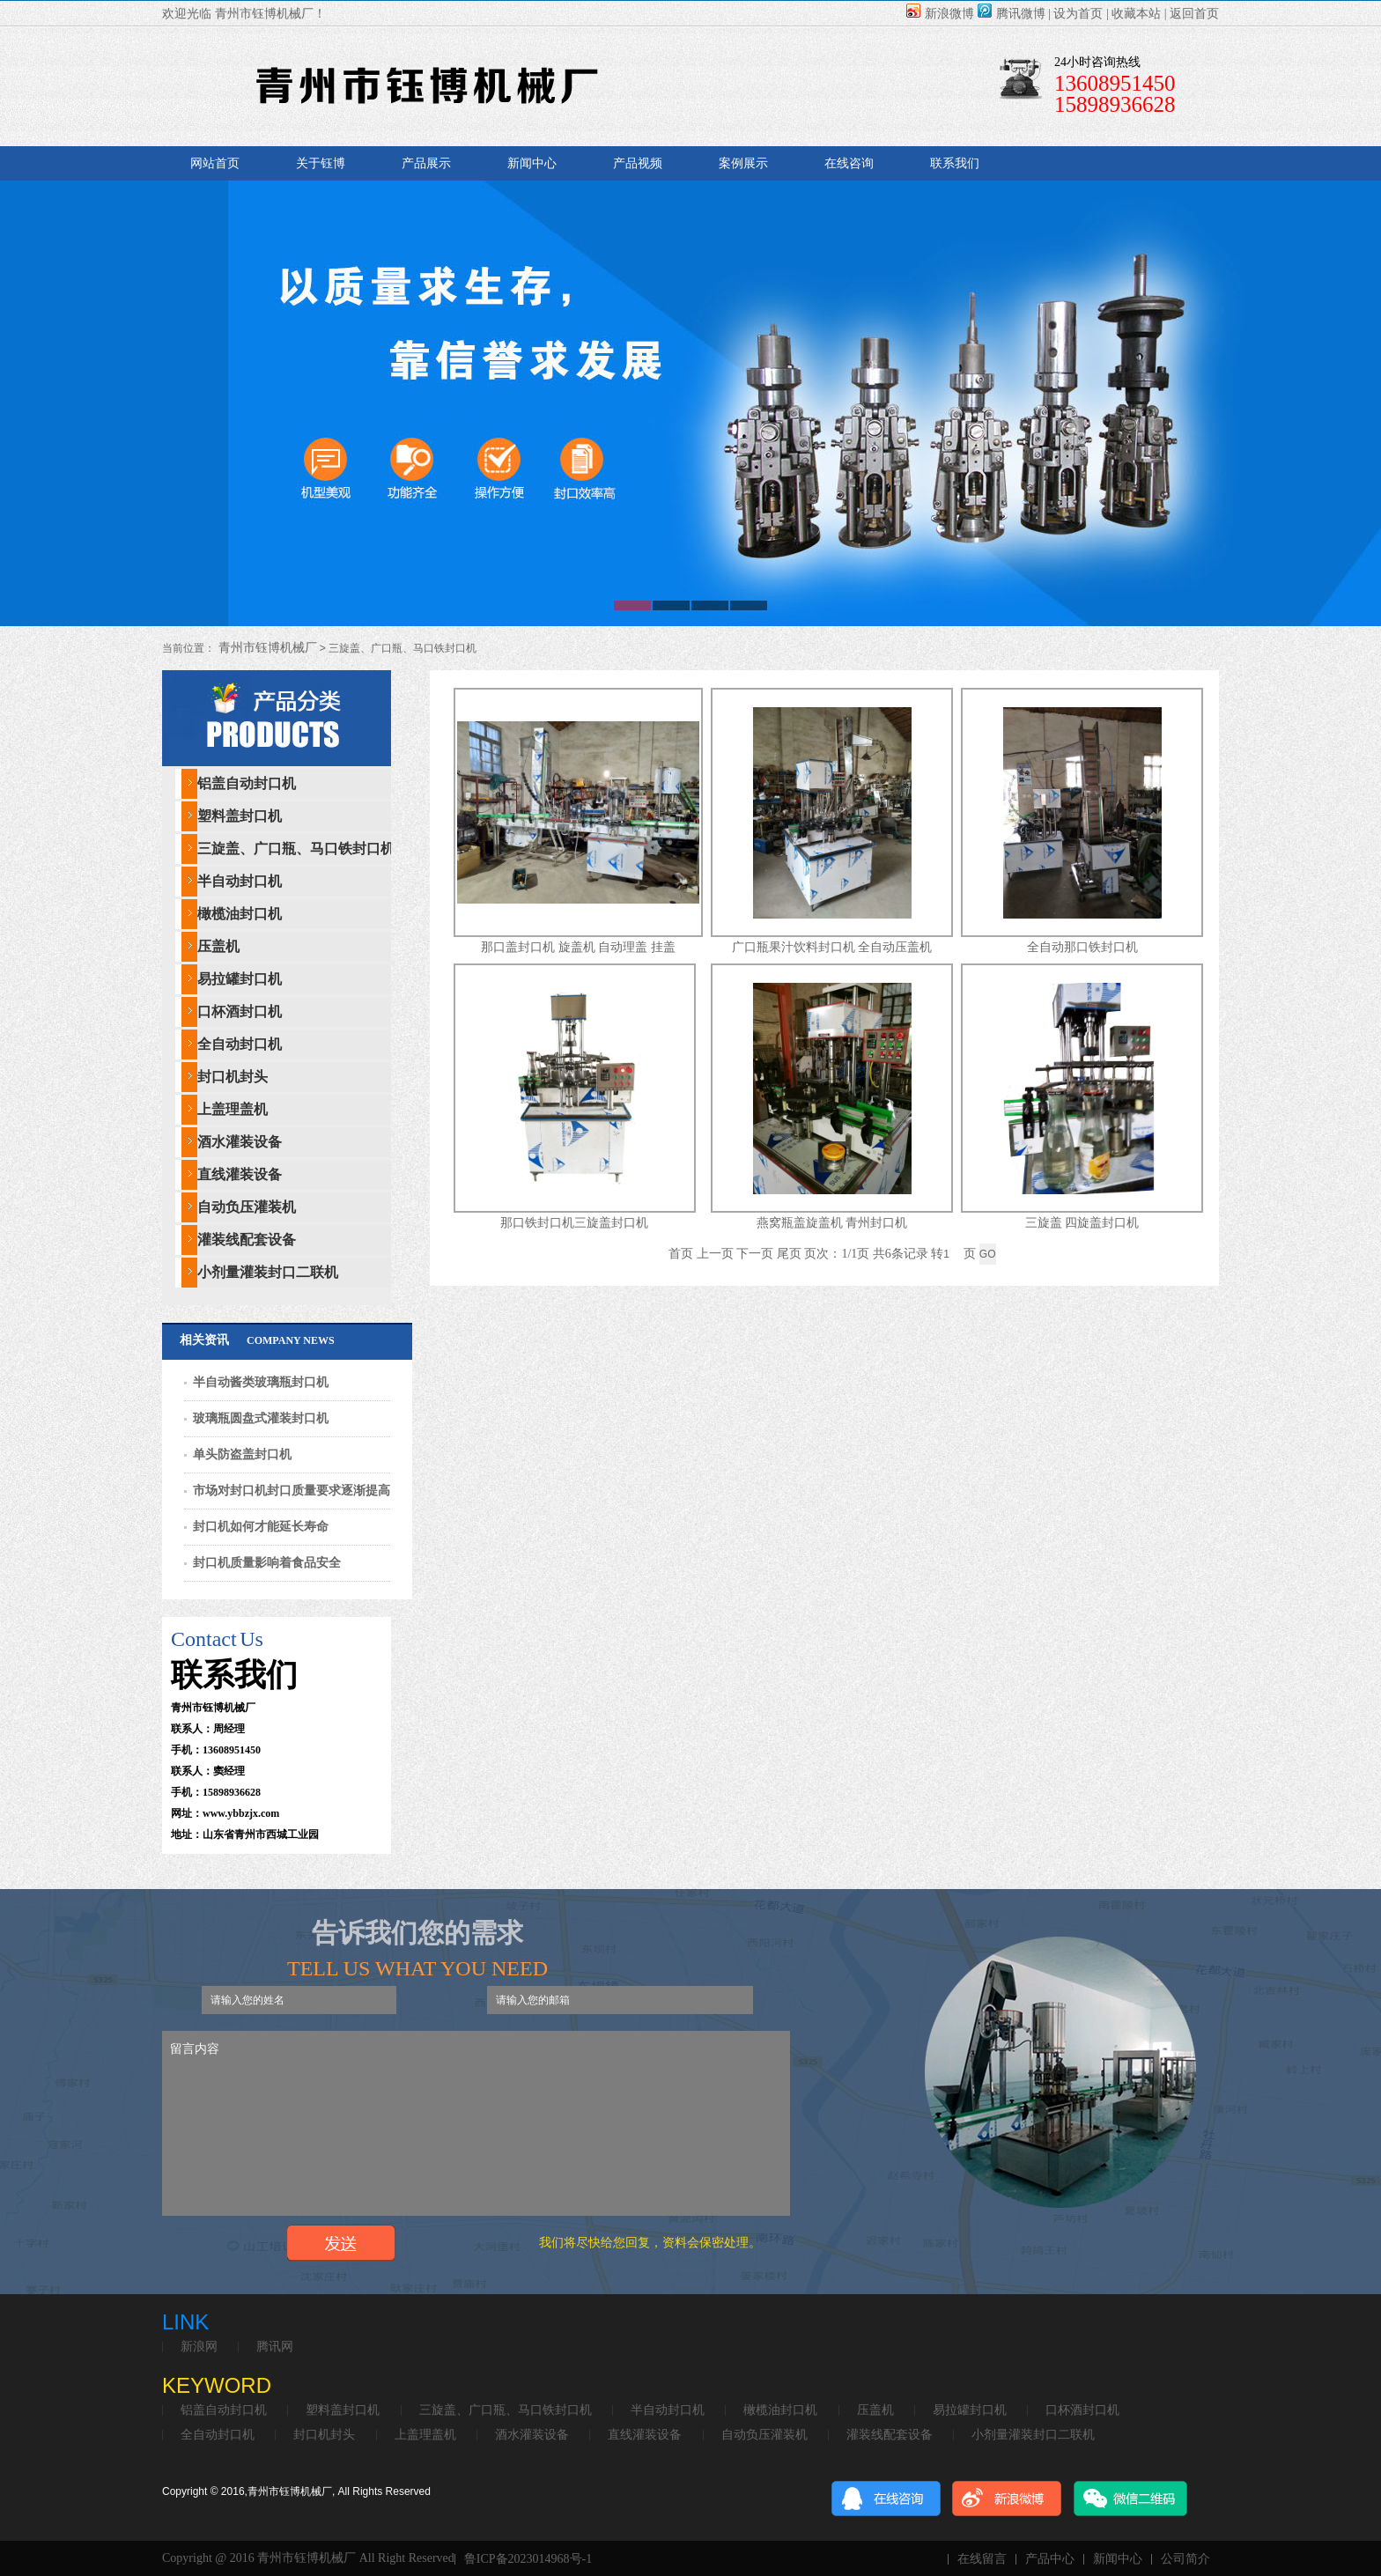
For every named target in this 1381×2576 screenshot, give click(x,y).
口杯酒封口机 (239, 1011)
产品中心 (1050, 2559)
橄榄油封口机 (239, 913)
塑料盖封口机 (239, 815)
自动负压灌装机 (246, 1206)
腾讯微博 (1011, 13)
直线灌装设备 (239, 1174)
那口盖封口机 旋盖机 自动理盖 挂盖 (578, 947)
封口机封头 (232, 1076)
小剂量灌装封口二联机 (267, 1272)
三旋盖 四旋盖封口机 (1082, 1222)
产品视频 (637, 163)
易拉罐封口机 (239, 978)
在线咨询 (849, 163)
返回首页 (1194, 13)
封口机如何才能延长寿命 (261, 1526)
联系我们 (954, 163)
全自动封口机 (239, 1044)
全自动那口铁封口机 (1082, 947)
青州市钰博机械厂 (266, 647)
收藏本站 (1136, 13)
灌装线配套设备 (246, 1239)
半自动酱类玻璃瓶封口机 (261, 1382)
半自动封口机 (239, 881)
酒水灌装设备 (239, 1141)
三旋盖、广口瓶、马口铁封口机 (296, 848)
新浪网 (199, 2347)
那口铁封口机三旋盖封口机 (574, 1222)
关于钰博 (320, 163)
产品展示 (426, 163)
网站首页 (215, 163)
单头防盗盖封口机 (242, 1454)
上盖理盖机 (232, 1109)
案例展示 (743, 163)
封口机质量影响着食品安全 (267, 1562)
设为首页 (1078, 13)
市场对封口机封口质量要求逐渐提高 (291, 1490)
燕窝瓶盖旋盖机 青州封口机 (832, 1222)
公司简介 (1185, 2559)
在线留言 (982, 2559)
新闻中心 (532, 163)
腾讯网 (274, 2347)
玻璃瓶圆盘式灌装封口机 (261, 1418)
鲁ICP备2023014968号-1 (528, 2559)
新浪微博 (940, 13)
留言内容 (476, 2123)
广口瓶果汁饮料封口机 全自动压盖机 (832, 947)
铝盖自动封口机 (246, 783)
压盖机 (218, 946)
